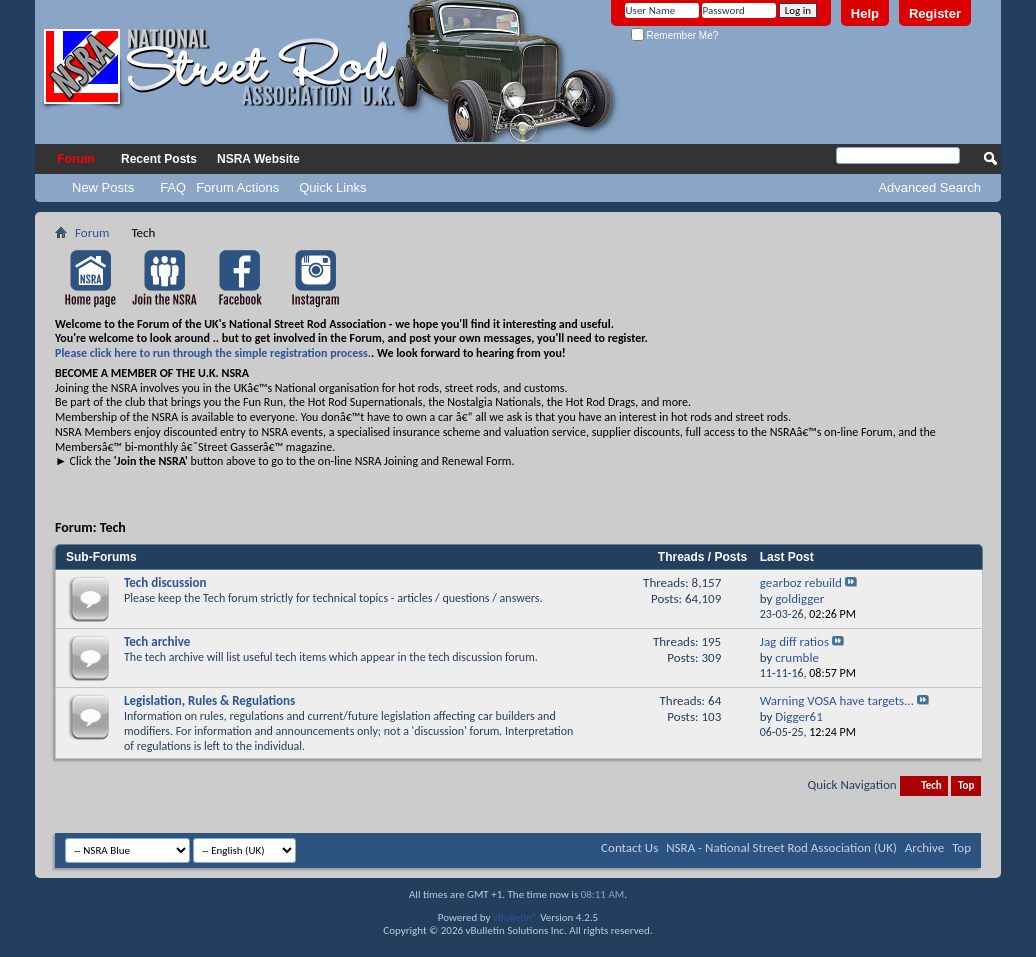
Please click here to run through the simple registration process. (213, 353)
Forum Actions (237, 187)
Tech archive (157, 641)
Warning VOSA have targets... (837, 700)
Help (865, 13)
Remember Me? (674, 35)
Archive (924, 847)
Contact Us (629, 847)
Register (935, 13)
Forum (75, 159)
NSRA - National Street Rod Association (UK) (781, 847)
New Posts (103, 187)
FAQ (173, 187)
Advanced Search (929, 187)
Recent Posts (159, 159)
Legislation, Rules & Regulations (209, 700)
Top (966, 785)
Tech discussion (165, 582)
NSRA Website (258, 159)
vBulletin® (515, 917)
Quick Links (332, 187)
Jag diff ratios (794, 641)
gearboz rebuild (801, 582)
